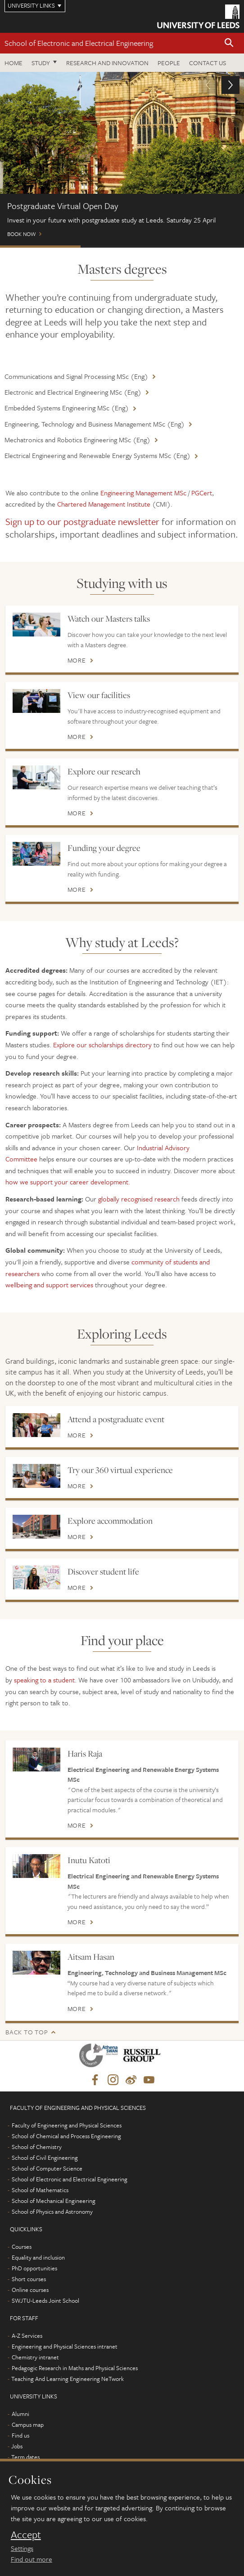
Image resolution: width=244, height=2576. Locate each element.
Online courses (30, 2289)
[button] (229, 43)
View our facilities (99, 695)
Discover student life (103, 1571)
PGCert (201, 493)
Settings (22, 2548)
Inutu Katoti (89, 1860)
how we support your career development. (67, 1182)
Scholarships (121, 246)
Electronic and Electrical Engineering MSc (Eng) (73, 392)
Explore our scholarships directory (102, 1045)
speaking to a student (44, 1680)
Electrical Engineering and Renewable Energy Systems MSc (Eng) (97, 455)
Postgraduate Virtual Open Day (40, 246)
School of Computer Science (47, 2168)
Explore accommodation (110, 1520)
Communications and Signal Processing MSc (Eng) (76, 376)
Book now (122, 158)
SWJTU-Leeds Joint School (45, 2300)
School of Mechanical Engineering (53, 2200)
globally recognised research (139, 1199)
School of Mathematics (40, 2189)
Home (14, 62)
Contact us (207, 62)
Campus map (28, 2424)
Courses (22, 2246)
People (169, 62)
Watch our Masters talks (109, 618)
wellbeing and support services (49, 1285)
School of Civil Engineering (45, 2157)
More (77, 660)
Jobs (17, 2446)
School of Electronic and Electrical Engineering (79, 43)
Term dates (25, 2456)
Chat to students (202, 246)
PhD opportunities (34, 2268)
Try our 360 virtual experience (120, 1470)
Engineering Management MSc (143, 493)
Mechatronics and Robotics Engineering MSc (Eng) (77, 440)
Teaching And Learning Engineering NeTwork (67, 2378)
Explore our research (104, 771)
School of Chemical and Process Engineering (66, 2135)
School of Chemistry (37, 2146)
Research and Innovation (107, 62)
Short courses (29, 2278)
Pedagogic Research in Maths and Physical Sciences (75, 2367)
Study (41, 62)
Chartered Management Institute (103, 504)
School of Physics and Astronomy (52, 2211)
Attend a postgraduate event (116, 1419)
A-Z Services (27, 2335)
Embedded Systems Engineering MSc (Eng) (67, 408)
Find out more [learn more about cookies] (31, 2559)
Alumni (20, 2413)
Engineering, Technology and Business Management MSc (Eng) (95, 424)
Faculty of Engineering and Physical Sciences (67, 2125)
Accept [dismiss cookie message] (26, 2534)
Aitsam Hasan (91, 1956)
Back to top (26, 2032)
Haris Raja (85, 1753)
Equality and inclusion (38, 2257)
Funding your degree (104, 848)
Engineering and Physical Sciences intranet (64, 2346)
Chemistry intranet (35, 2357)
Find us (20, 2435)
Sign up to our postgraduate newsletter (82, 521)
